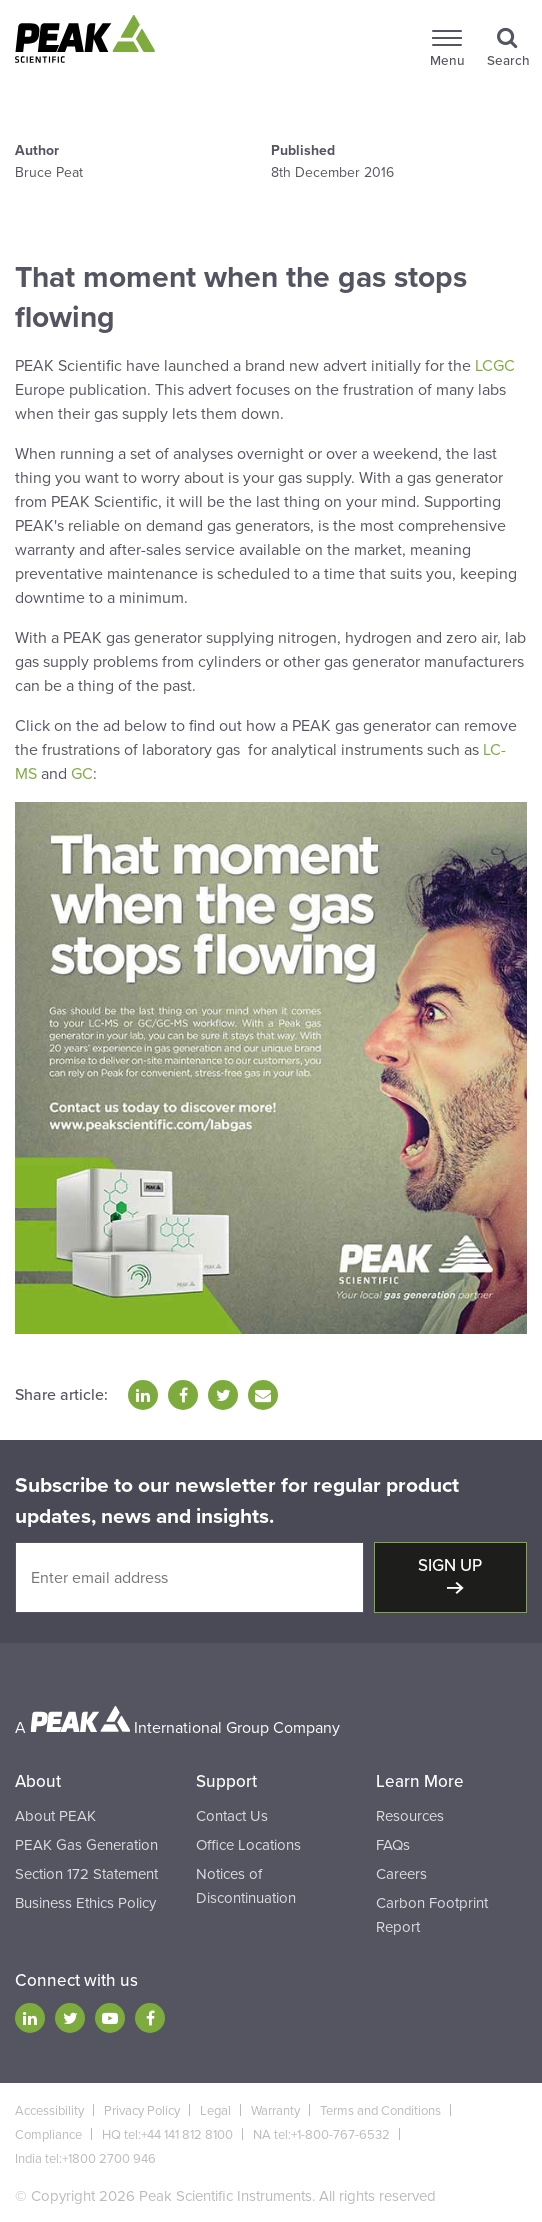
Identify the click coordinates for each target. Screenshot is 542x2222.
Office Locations (248, 1845)
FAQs (393, 1845)
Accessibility (49, 2111)
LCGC (495, 366)
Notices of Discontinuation (246, 1886)
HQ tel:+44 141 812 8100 (167, 2135)
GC (82, 774)
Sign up (450, 1565)
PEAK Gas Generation (86, 1845)
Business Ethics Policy (85, 1903)
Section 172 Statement (86, 1874)
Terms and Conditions (380, 2111)
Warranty (275, 2111)
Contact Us (232, 1816)
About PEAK (55, 1816)
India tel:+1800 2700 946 (85, 2159)
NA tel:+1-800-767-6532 (321, 2135)
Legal (215, 2111)
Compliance (48, 2135)
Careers (401, 1874)
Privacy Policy (142, 2111)
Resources (410, 1816)
